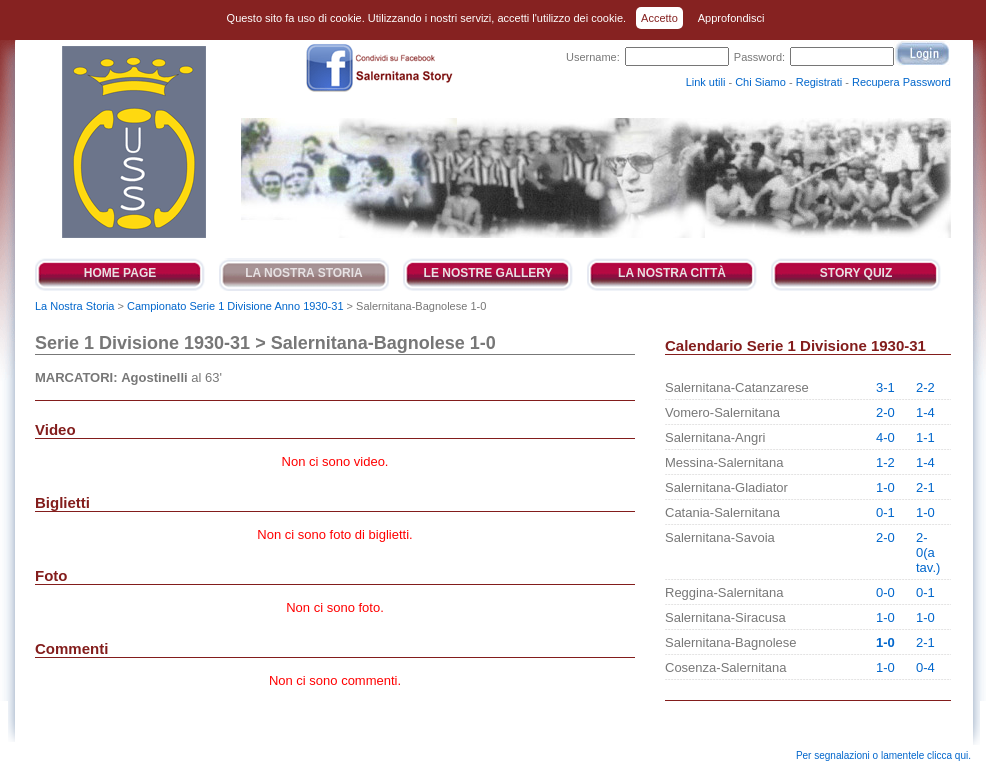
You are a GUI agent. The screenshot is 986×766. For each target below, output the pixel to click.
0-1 (885, 512)
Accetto (659, 18)
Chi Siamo (760, 82)
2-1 (925, 487)
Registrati (819, 82)
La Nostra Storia (304, 273)
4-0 (885, 437)
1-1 (925, 437)
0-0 (885, 592)
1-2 (885, 462)
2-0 (885, 412)
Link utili (706, 82)
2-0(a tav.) (928, 552)
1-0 (885, 487)
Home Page (120, 273)
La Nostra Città (672, 273)
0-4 (925, 667)
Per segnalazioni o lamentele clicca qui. (883, 755)
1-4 (925, 412)
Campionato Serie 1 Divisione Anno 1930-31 (235, 306)
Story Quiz (856, 273)
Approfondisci (731, 18)
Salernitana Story (132, 142)
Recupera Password (901, 82)
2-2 (925, 387)
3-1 (885, 387)
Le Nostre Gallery (488, 273)
